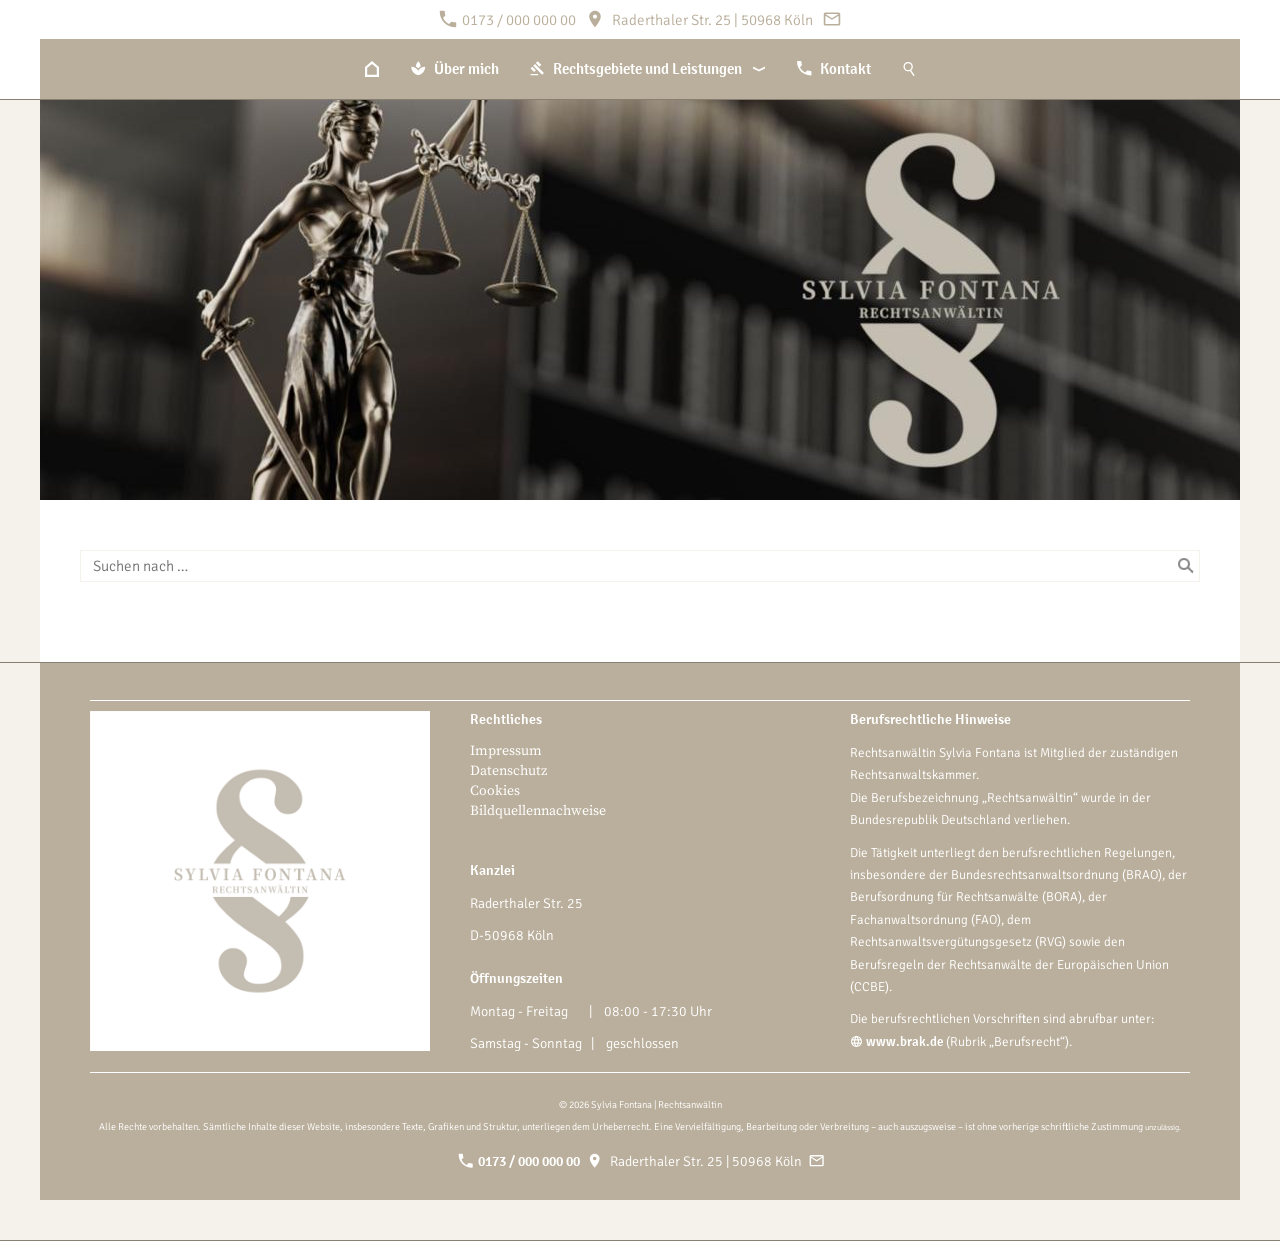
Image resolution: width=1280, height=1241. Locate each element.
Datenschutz (508, 771)
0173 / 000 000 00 (507, 20)
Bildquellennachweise (538, 811)
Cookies (495, 791)
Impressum (506, 751)
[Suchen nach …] (640, 566)
